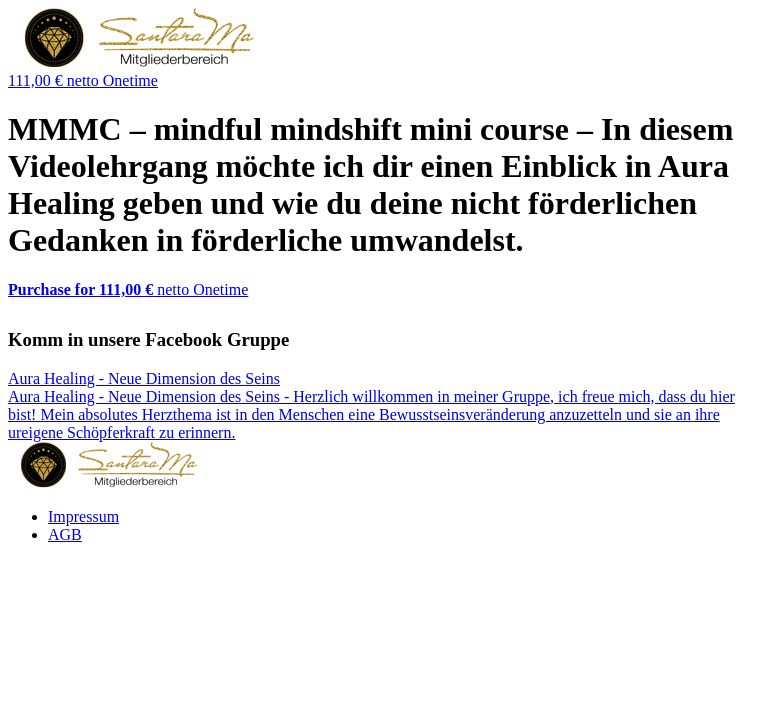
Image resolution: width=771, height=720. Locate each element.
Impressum (83, 516)
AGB (65, 534)
